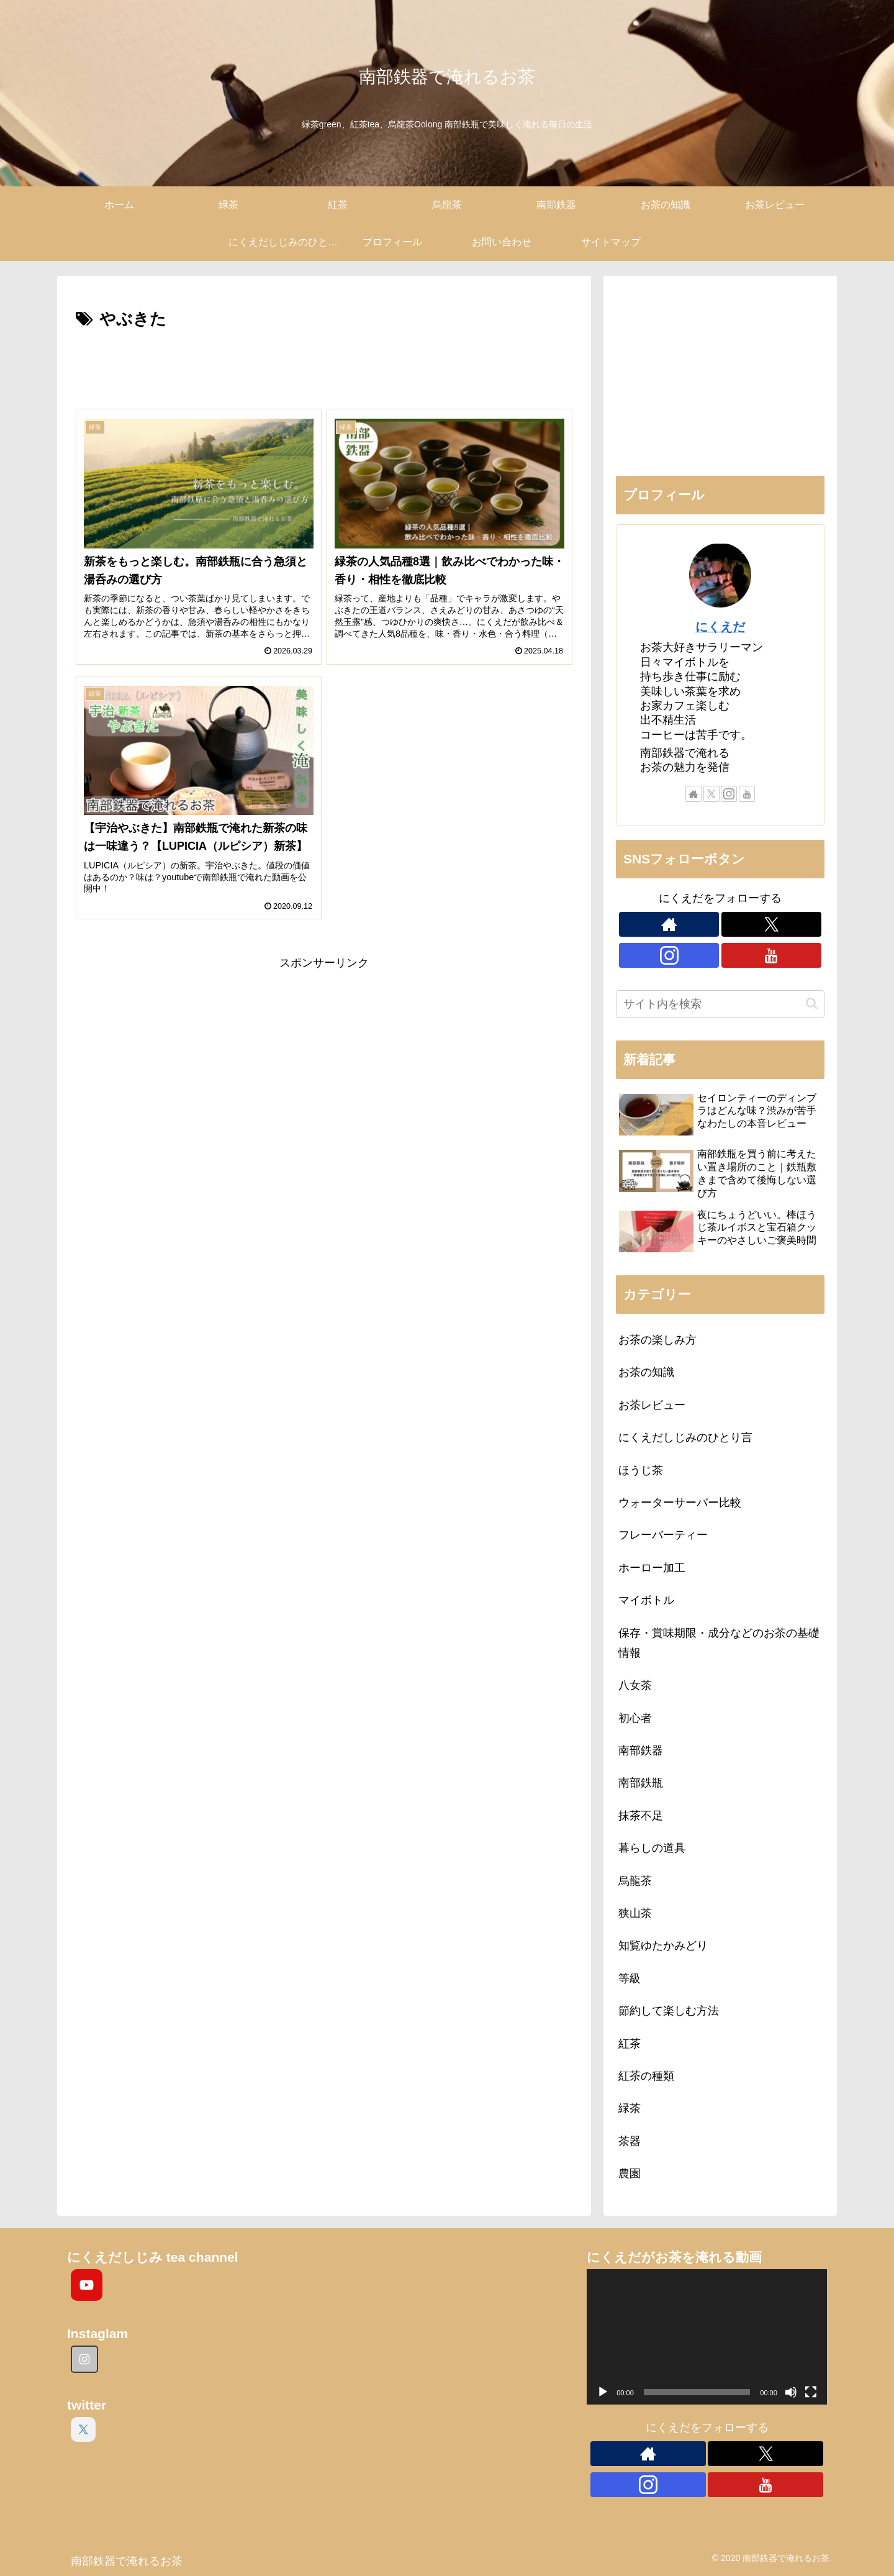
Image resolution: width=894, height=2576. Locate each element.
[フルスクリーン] (811, 2392)
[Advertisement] (324, 368)
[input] (720, 1004)
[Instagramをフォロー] (729, 794)
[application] (707, 2336)
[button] (812, 1003)
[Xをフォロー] (711, 794)
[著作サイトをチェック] (693, 794)
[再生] (603, 2392)
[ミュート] (791, 2392)
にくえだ (720, 627)
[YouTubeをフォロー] (747, 794)
